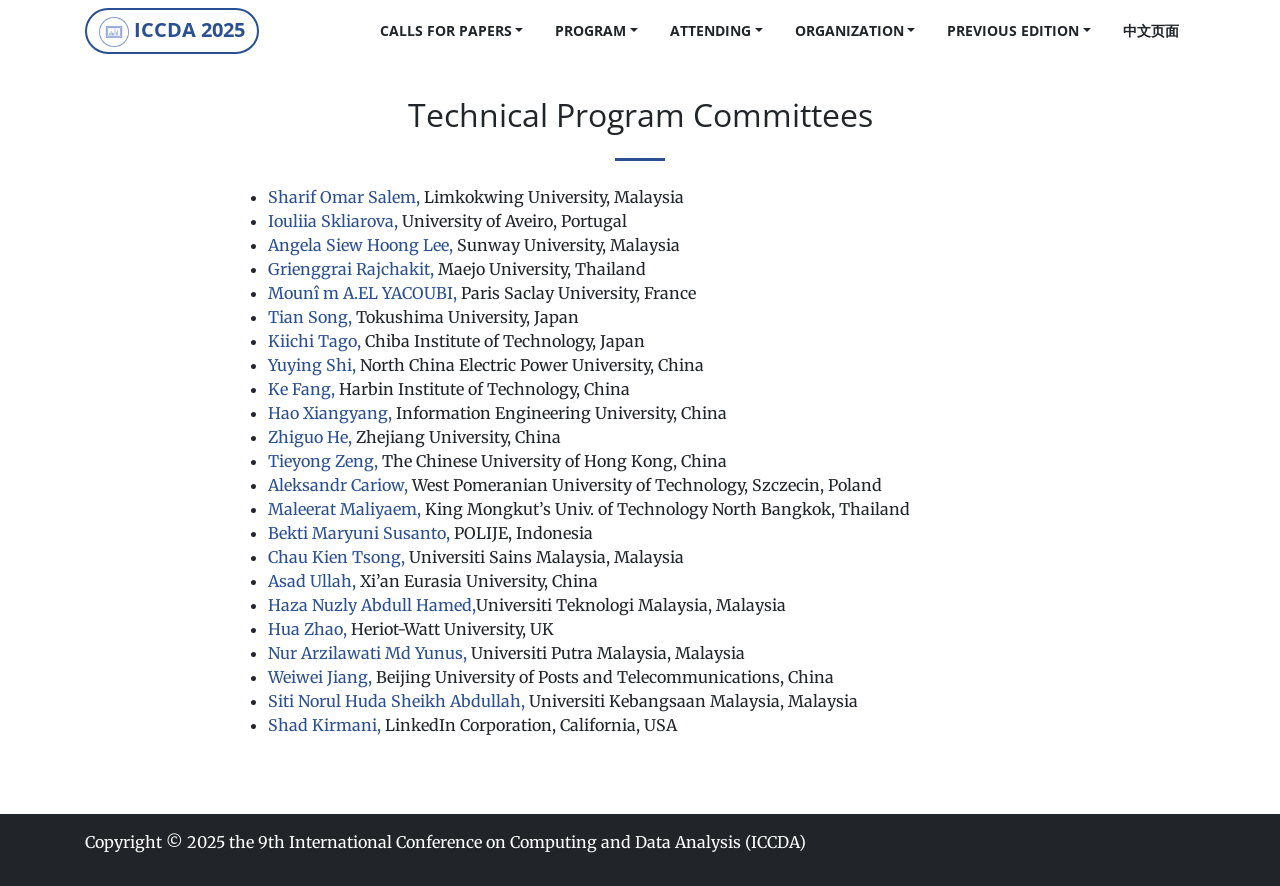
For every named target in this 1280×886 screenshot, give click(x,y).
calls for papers (446, 30)
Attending (710, 30)
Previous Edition (1013, 30)
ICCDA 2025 (172, 31)
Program (590, 30)
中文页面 (1151, 30)
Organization (849, 30)
